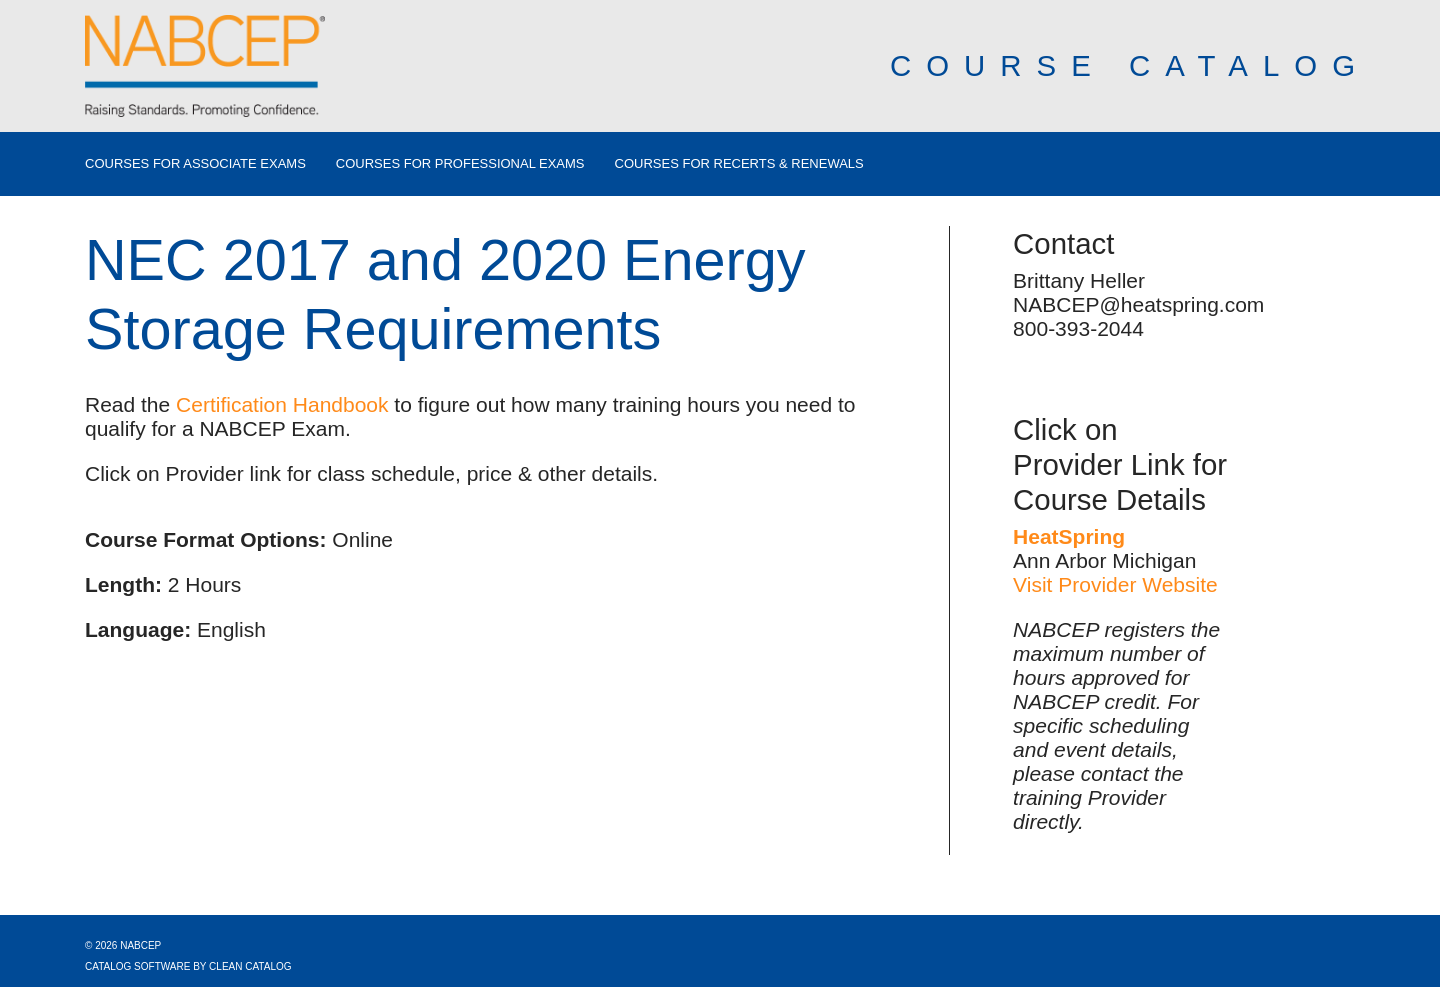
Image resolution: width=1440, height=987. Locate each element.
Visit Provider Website (1115, 584)
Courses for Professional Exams (460, 164)
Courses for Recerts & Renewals (739, 164)
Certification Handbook (282, 404)
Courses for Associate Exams (195, 164)
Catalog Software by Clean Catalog (188, 966)
